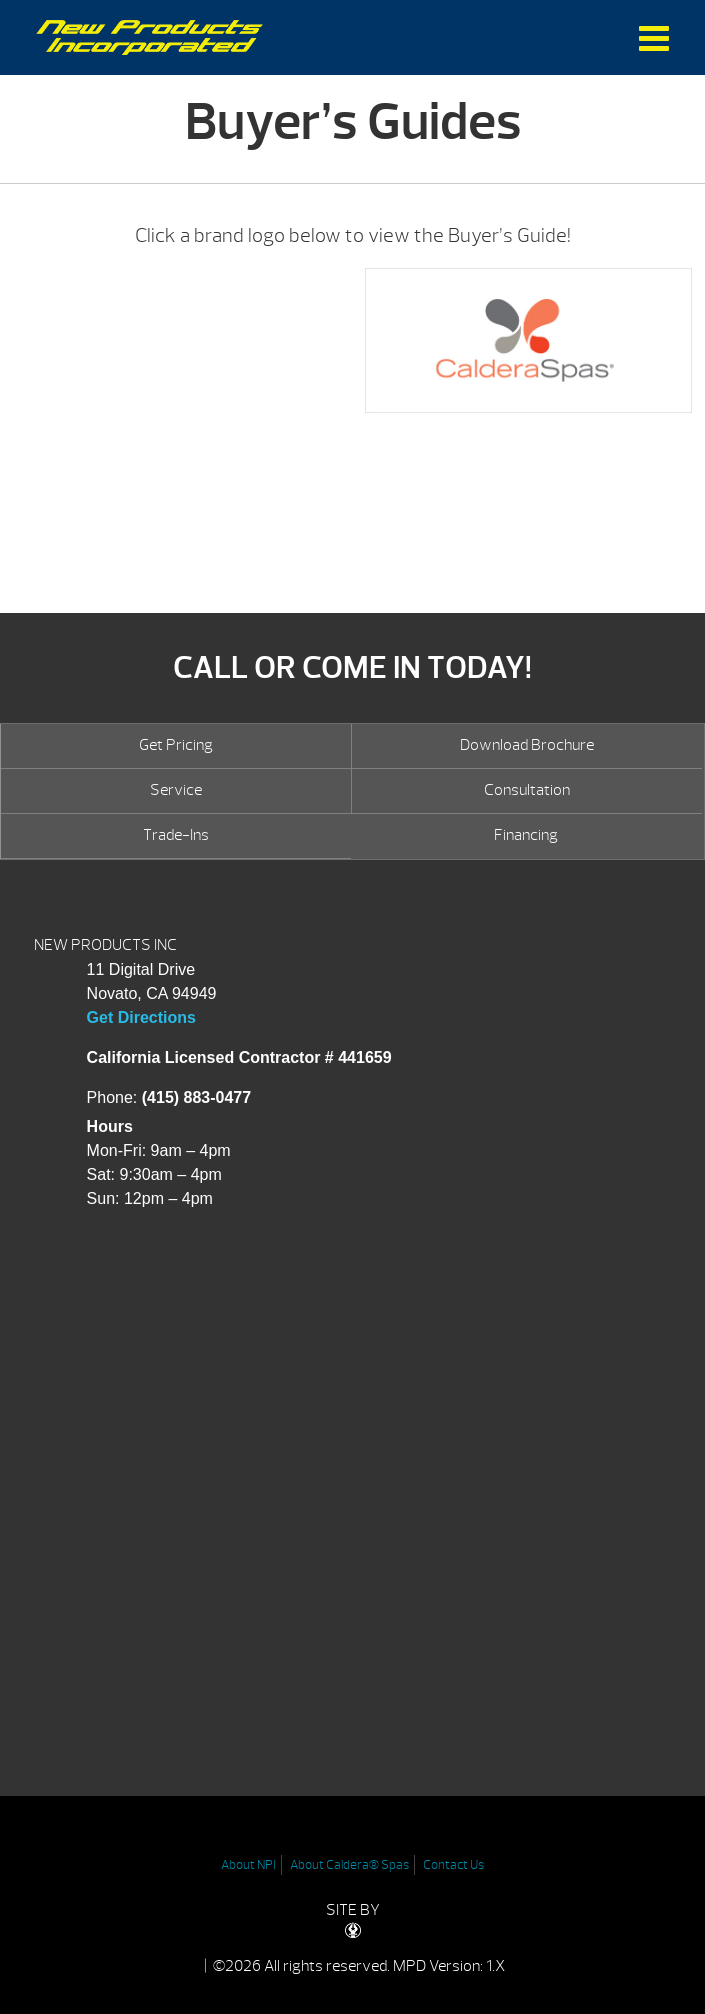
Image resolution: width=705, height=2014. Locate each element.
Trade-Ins (176, 835)
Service (176, 790)
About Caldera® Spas (349, 1865)
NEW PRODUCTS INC (105, 945)
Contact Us (453, 1865)
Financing (526, 835)
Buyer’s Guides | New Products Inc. (149, 37)
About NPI (248, 1865)
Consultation (527, 790)
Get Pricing (176, 745)
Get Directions (141, 1017)
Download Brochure (527, 745)
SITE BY (353, 1919)
